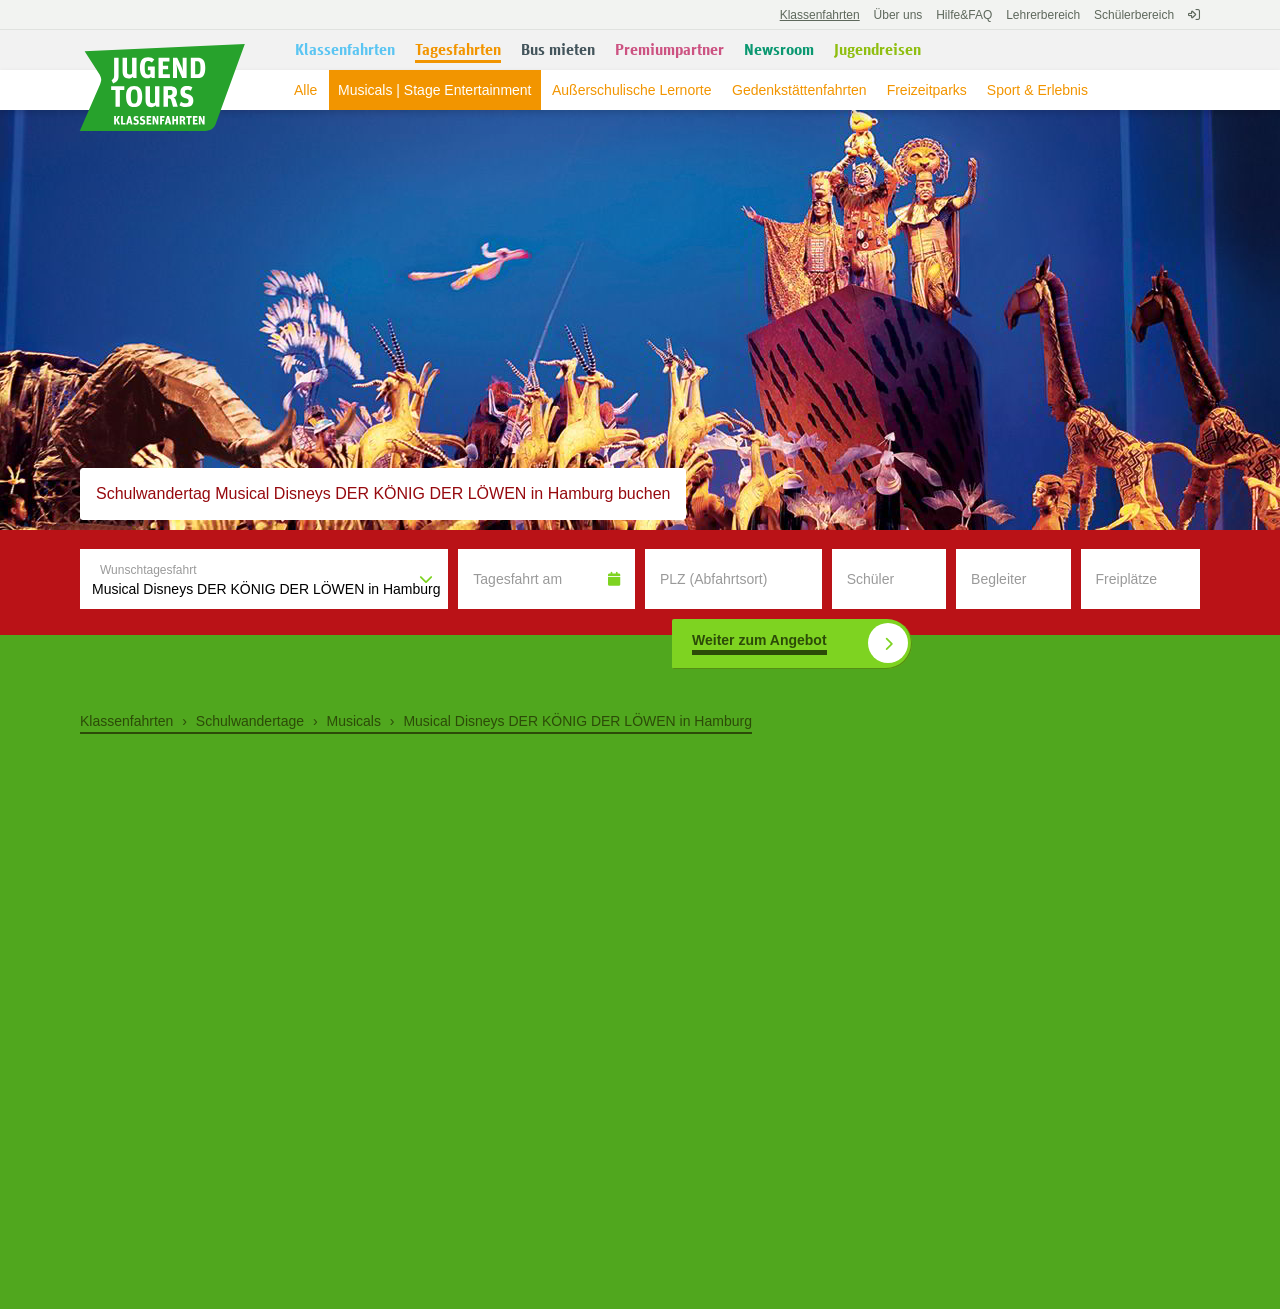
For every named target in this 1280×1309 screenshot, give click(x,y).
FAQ (964, 15)
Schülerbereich (1134, 15)
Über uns (898, 15)
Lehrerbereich (1043, 15)
